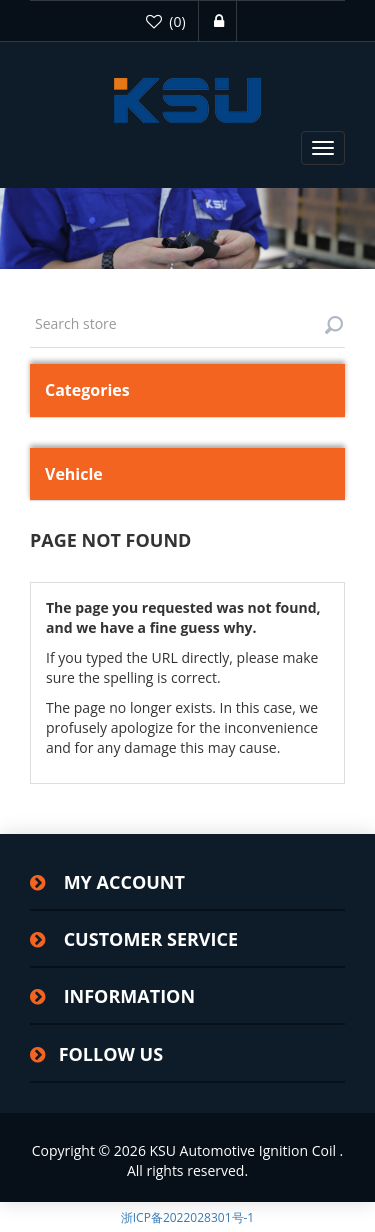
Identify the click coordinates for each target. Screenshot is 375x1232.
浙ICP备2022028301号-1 (187, 1217)
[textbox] (187, 324)
